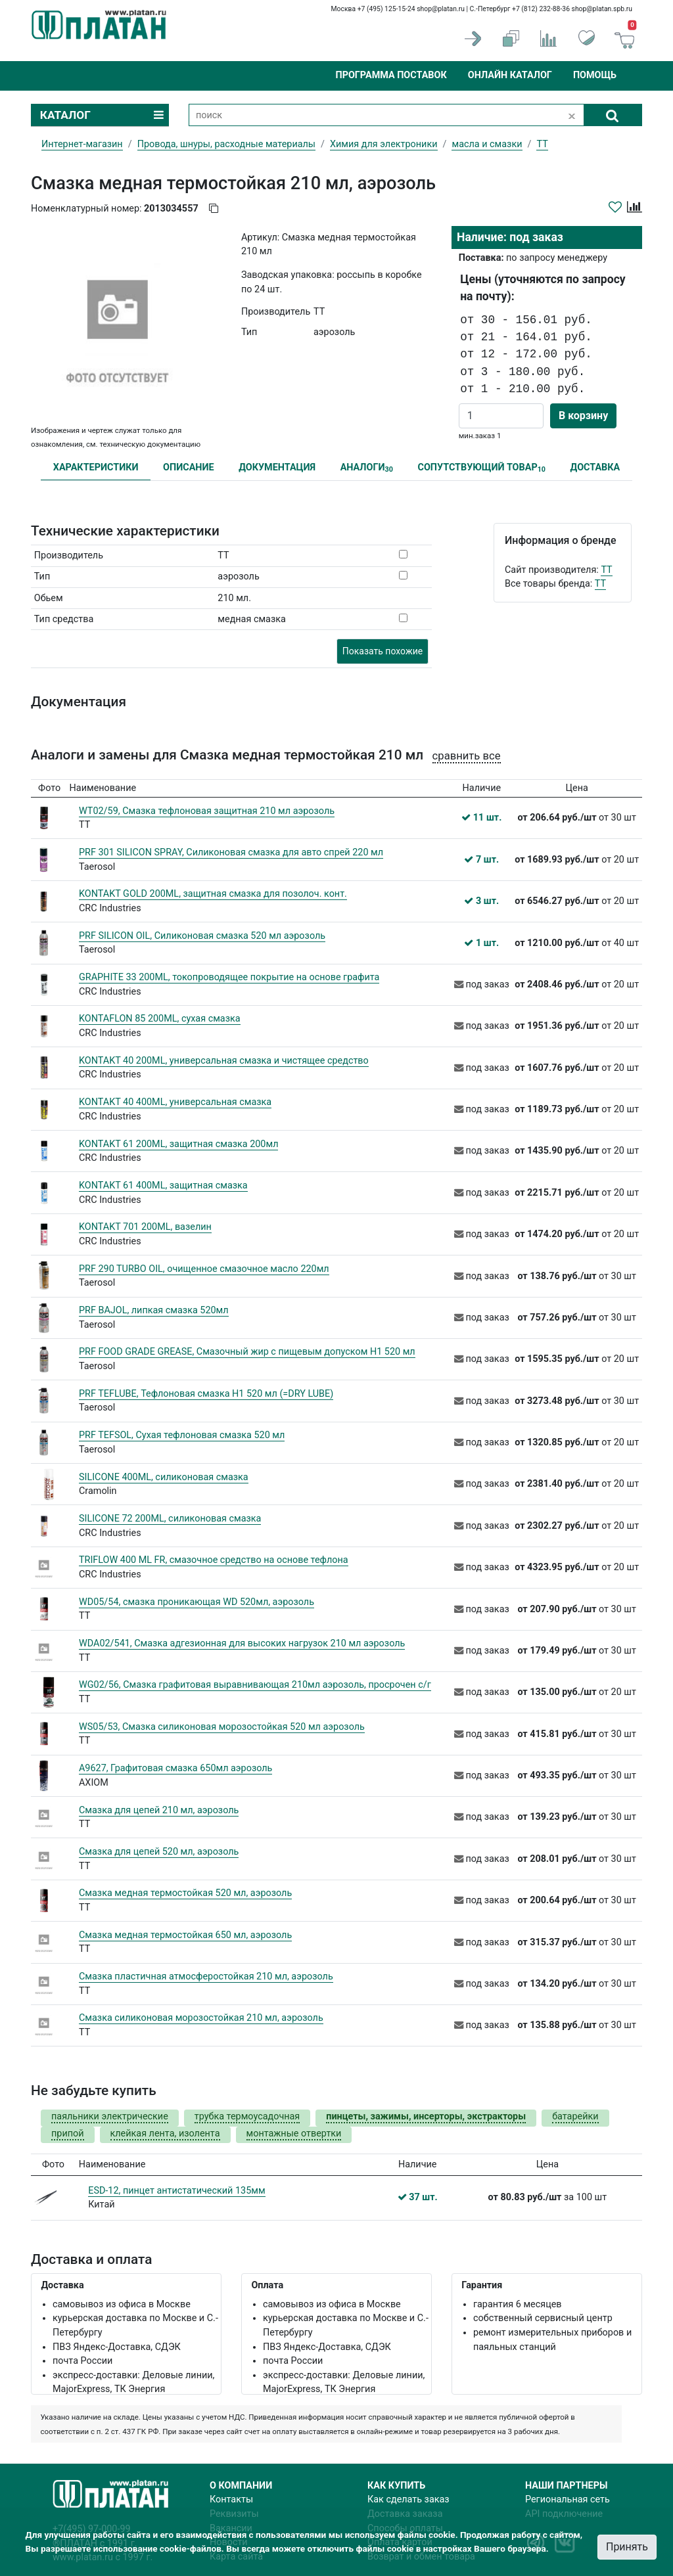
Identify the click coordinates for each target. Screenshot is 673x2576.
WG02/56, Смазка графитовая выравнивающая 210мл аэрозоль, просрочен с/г (255, 1684)
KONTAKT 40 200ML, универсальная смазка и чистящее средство (224, 1060)
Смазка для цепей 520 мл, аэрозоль (159, 1851)
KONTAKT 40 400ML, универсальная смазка (175, 1102)
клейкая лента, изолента (165, 2133)
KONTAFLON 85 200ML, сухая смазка (160, 1018)
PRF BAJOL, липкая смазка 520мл (154, 1310)
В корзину (583, 415)
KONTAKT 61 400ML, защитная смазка (163, 1185)
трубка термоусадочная (247, 2116)
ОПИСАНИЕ (188, 467)
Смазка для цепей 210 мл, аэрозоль (159, 1810)
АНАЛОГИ (366, 468)
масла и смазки (487, 144)
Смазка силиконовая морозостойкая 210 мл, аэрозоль (201, 2017)
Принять (627, 2547)
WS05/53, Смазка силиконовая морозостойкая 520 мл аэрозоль (222, 1726)
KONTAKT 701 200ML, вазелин (145, 1226)
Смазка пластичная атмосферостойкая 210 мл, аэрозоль (206, 1976)
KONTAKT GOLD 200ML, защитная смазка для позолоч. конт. (213, 893)
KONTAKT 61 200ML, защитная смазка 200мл (178, 1144)
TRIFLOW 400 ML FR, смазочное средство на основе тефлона (213, 1560)
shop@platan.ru (441, 9)
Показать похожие (382, 651)
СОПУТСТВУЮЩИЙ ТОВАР (481, 468)
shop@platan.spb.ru (602, 9)
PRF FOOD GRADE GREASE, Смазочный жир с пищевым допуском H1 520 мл (247, 1351)
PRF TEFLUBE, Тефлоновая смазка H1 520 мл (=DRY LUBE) (206, 1393)
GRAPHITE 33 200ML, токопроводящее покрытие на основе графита (229, 977)
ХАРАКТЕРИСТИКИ (96, 467)
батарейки (575, 2116)
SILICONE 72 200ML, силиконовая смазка (170, 1518)
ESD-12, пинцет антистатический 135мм (176, 2190)
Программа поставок (390, 75)
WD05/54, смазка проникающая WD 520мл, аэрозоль (196, 1602)
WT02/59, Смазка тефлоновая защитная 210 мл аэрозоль (207, 811)
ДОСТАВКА (595, 467)
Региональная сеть (567, 2499)
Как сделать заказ (408, 2499)
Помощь (594, 75)
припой (67, 2133)
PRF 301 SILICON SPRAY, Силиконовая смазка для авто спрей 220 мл (231, 852)
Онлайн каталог (510, 75)
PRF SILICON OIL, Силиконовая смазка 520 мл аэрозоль (202, 935)
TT (606, 570)
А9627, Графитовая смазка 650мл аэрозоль (175, 1768)
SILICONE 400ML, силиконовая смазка (163, 1477)
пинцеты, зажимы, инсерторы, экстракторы (426, 2116)
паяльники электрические (109, 2116)
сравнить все (466, 756)
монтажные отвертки (294, 2133)
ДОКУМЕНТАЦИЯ (277, 467)
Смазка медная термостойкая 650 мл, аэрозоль (185, 1935)
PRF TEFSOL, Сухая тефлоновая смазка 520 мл (182, 1435)
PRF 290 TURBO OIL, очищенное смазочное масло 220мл (204, 1269)
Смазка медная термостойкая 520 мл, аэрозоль (185, 1893)
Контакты (231, 2499)
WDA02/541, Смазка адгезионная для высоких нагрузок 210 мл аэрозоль (242, 1643)
